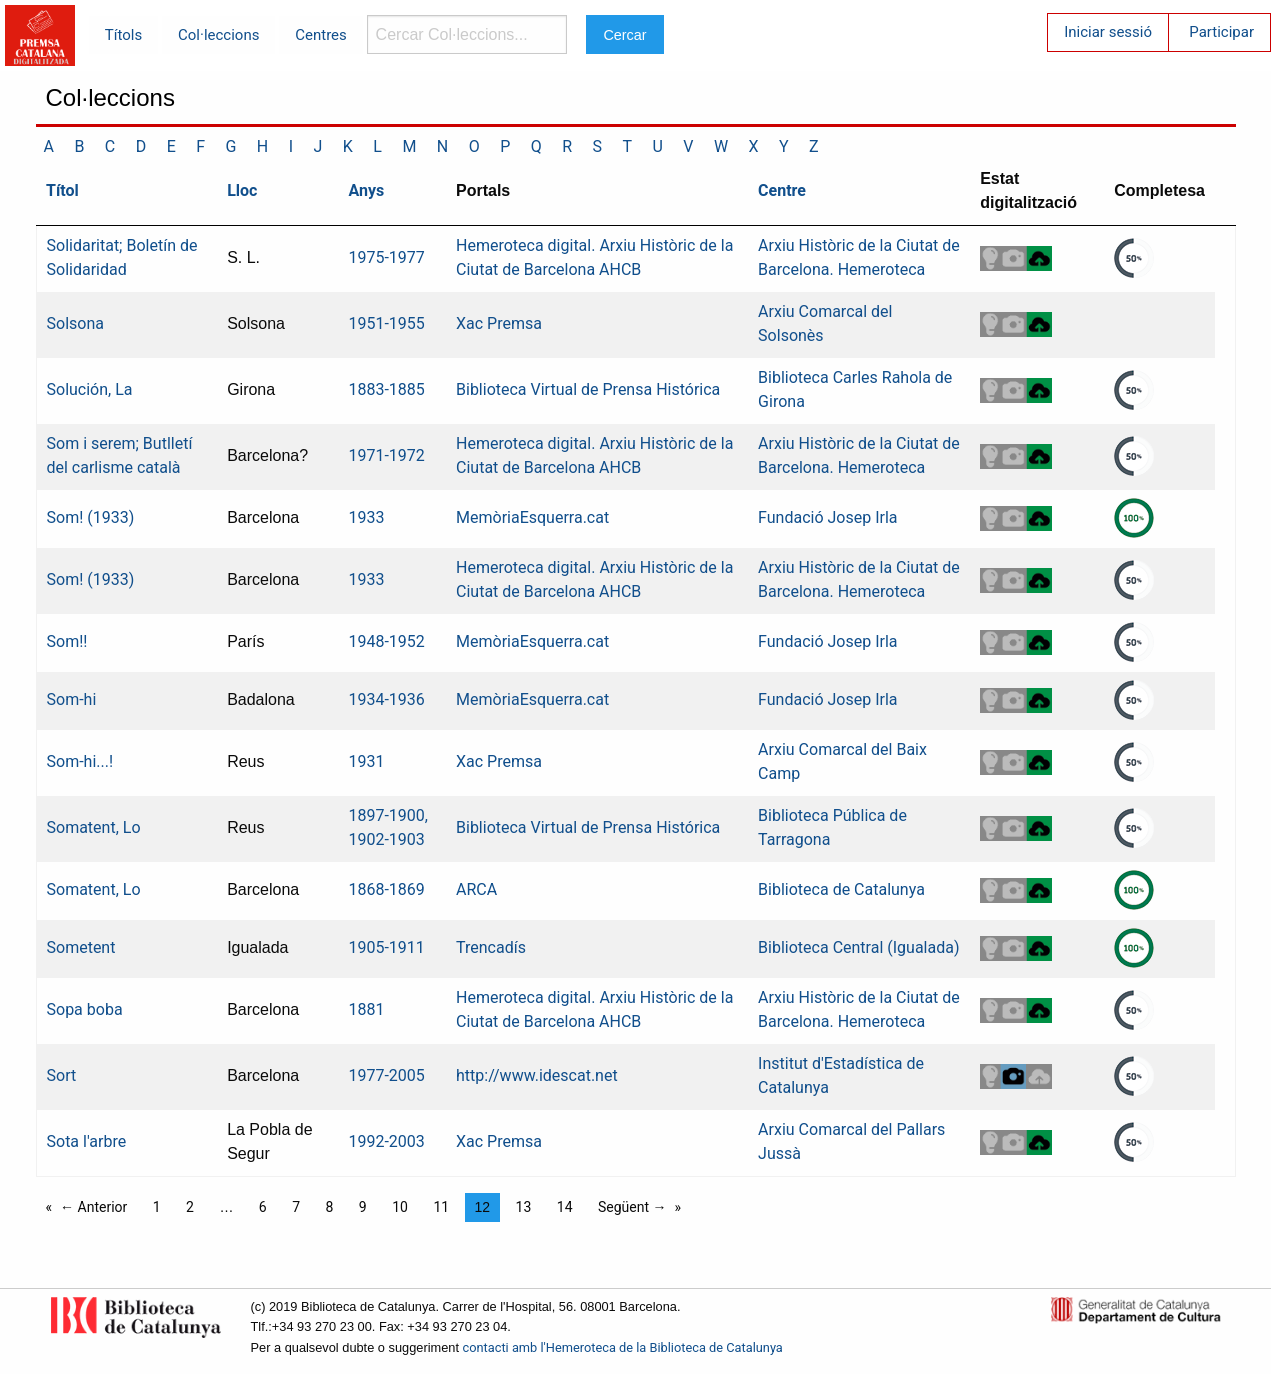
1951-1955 (386, 323)
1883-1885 (386, 389)
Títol (62, 190)
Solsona (75, 323)
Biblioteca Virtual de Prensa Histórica (588, 389)
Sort (62, 1075)
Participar (1221, 32)
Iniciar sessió (1108, 32)
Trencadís (491, 947)
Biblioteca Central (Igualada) (858, 947)
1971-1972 (386, 455)
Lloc (242, 190)
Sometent (81, 947)
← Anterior (93, 1207)
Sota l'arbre (87, 1141)
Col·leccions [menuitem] (218, 35)
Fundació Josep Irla (827, 517)
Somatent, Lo (94, 827)
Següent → (632, 1207)
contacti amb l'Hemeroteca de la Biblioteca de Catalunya (623, 1347)
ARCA (476, 889)
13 (524, 1207)
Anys (366, 190)
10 (400, 1207)
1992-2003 (386, 1141)
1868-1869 (386, 889)
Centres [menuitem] (321, 35)
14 (565, 1207)
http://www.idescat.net (537, 1075)
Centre (782, 190)
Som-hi (72, 699)
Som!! (67, 641)
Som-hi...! (80, 761)
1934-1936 (386, 699)
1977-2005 (386, 1075)
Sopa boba (85, 1009)
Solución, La (90, 389)
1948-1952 (386, 641)
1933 (366, 517)
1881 (366, 1009)
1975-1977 (386, 257)
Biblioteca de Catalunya (841, 889)
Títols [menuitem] (123, 35)
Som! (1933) (91, 517)
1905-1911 (386, 947)
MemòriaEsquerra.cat (532, 517)
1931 (366, 761)
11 (441, 1207)
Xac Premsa (499, 323)
